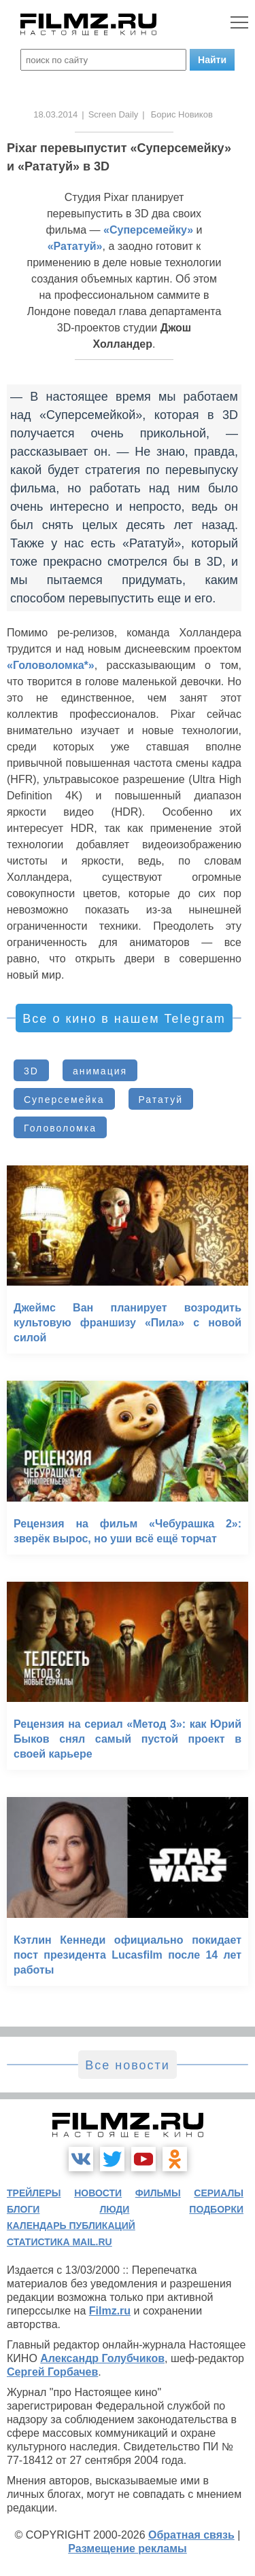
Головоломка (60, 1128)
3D (31, 1071)
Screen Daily (113, 114)
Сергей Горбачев (52, 2372)
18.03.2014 (55, 114)
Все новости (127, 2065)
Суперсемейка (64, 1099)
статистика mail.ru (59, 2241)
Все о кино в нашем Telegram (123, 1019)
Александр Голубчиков (102, 2358)
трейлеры (34, 2193)
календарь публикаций (71, 2225)
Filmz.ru (110, 2311)
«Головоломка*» (51, 665)
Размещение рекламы (127, 2548)
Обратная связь (191, 2535)
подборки (216, 2209)
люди (114, 2209)
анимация (100, 1071)
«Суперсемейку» (148, 230)
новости (98, 2193)
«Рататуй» (75, 246)
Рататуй (161, 1099)
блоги (23, 2209)
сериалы (218, 2193)
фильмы (158, 2193)
